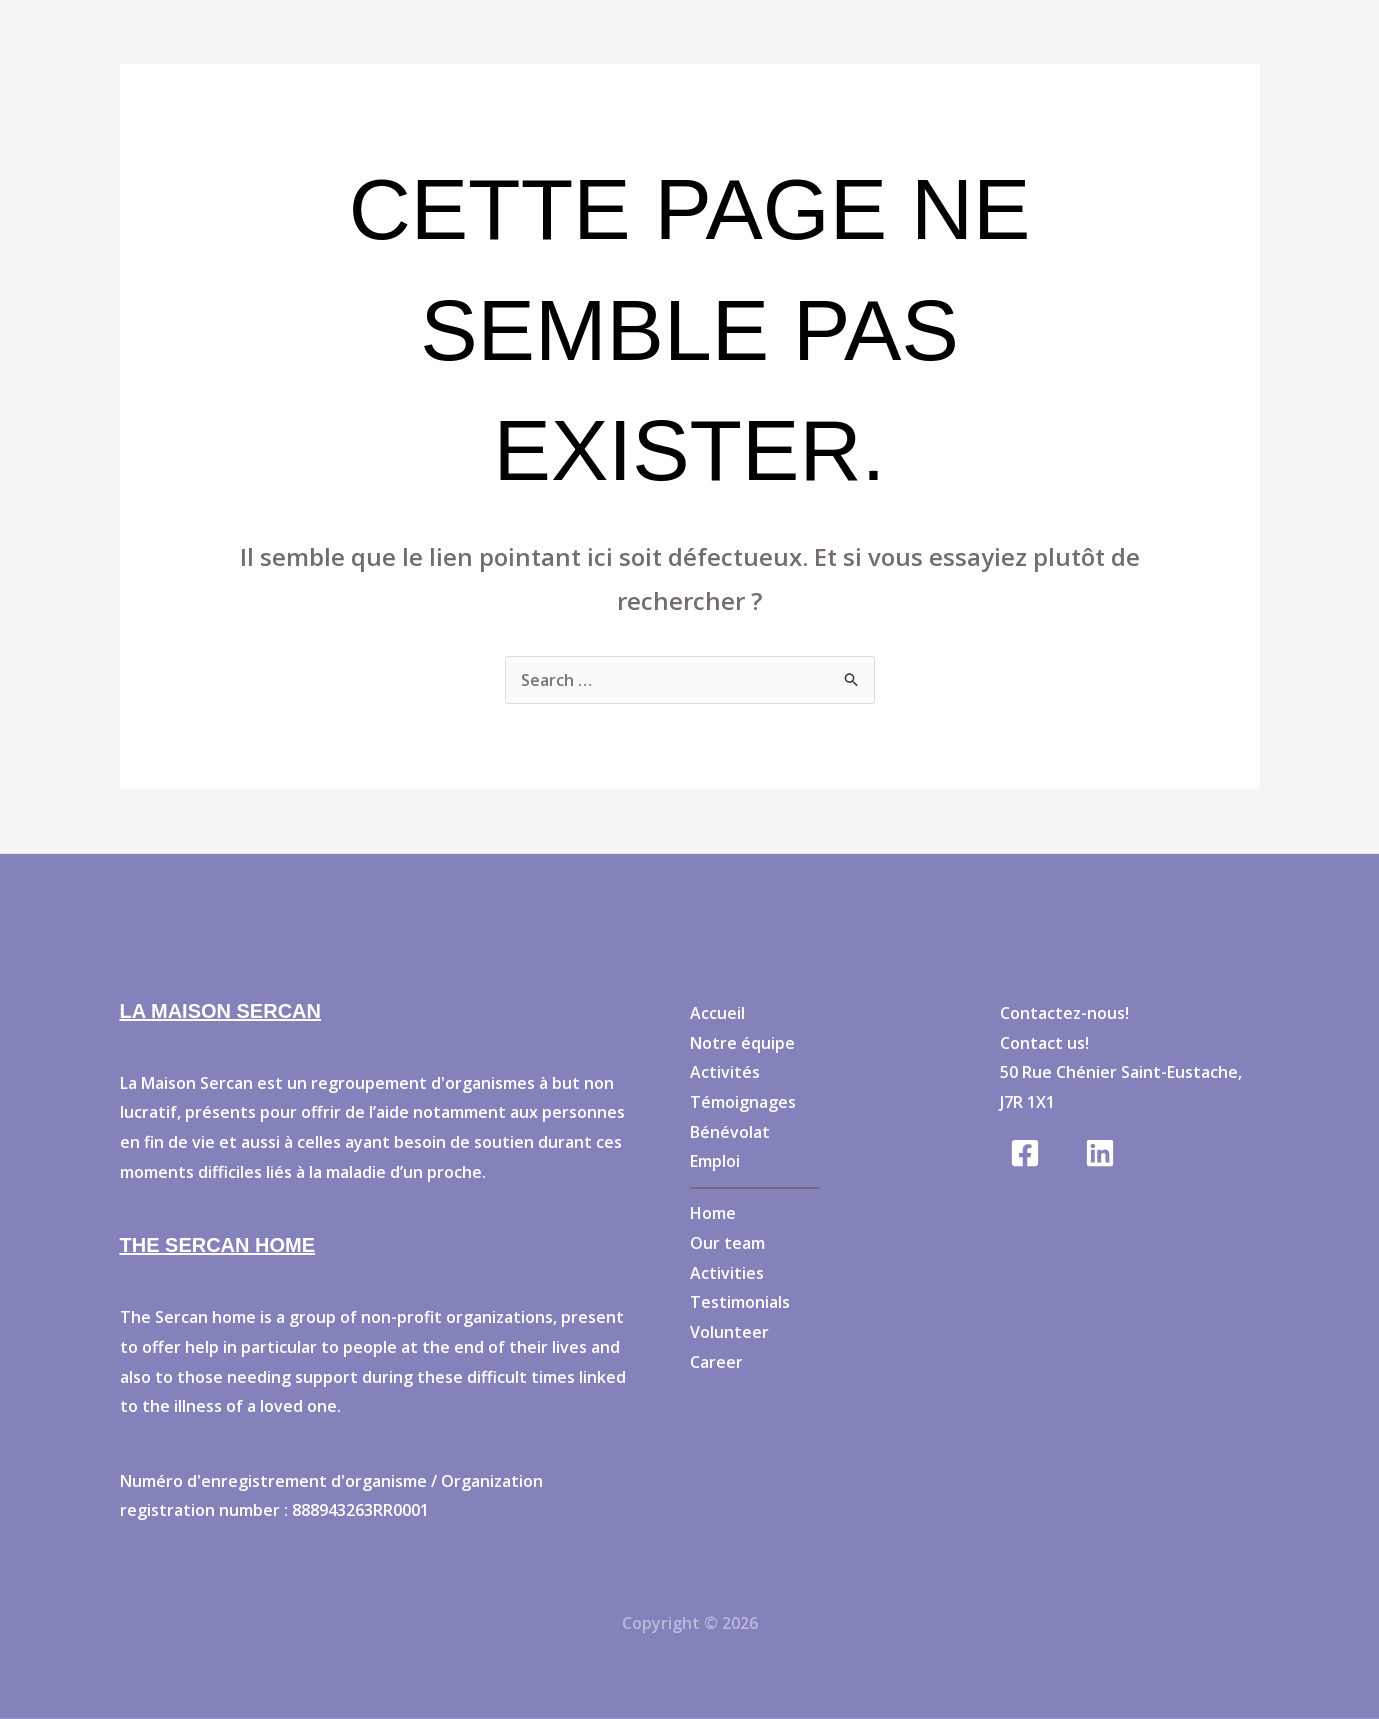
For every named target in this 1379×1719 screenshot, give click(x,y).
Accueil (717, 1013)
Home (713, 1213)
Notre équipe (742, 1043)
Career (716, 1362)
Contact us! (1044, 1043)
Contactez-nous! (1064, 1013)
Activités (725, 1072)
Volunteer (729, 1332)
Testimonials (740, 1302)
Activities (727, 1273)
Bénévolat (730, 1132)
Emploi (715, 1161)
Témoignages (743, 1102)
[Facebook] (1025, 1153)
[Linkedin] (1100, 1153)
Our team (727, 1243)
